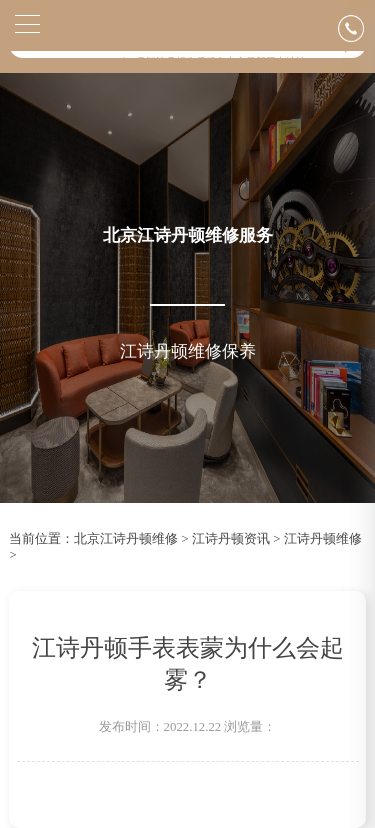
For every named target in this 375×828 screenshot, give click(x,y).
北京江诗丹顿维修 (126, 539)
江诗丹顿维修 (323, 539)
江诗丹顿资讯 (231, 539)
